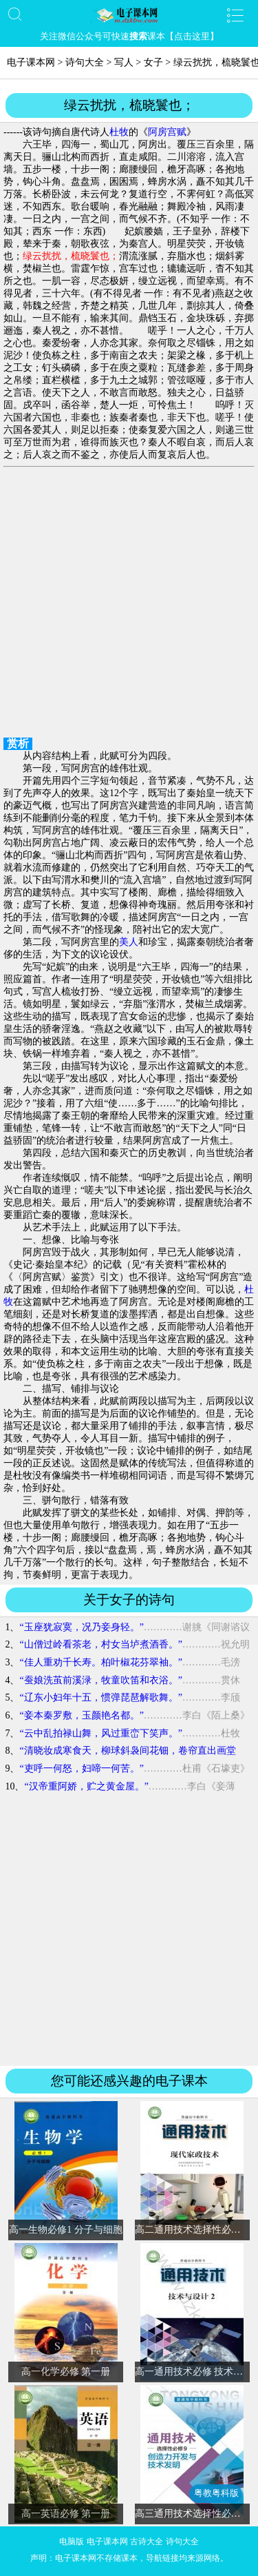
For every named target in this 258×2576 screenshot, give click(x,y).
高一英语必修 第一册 (66, 2513)
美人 (128, 942)
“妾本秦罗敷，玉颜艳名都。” (81, 1715)
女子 (153, 62)
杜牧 (119, 132)
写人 (123, 62)
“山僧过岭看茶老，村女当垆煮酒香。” (100, 1644)
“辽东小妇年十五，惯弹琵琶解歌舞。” (100, 1697)
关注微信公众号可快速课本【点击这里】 (129, 36)
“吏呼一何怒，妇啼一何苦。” (81, 1768)
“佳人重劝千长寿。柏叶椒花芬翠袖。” (100, 1662)
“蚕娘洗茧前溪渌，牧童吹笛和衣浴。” (100, 1680)
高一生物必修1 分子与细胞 (65, 2229)
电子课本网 (31, 62)
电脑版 (71, 2541)
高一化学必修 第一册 (66, 2371)
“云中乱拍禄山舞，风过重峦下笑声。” (100, 1733)
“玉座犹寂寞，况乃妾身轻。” (81, 1627)
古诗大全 (146, 2541)
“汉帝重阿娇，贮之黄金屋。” (86, 1786)
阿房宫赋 (167, 132)
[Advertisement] (129, 603)
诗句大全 (84, 62)
